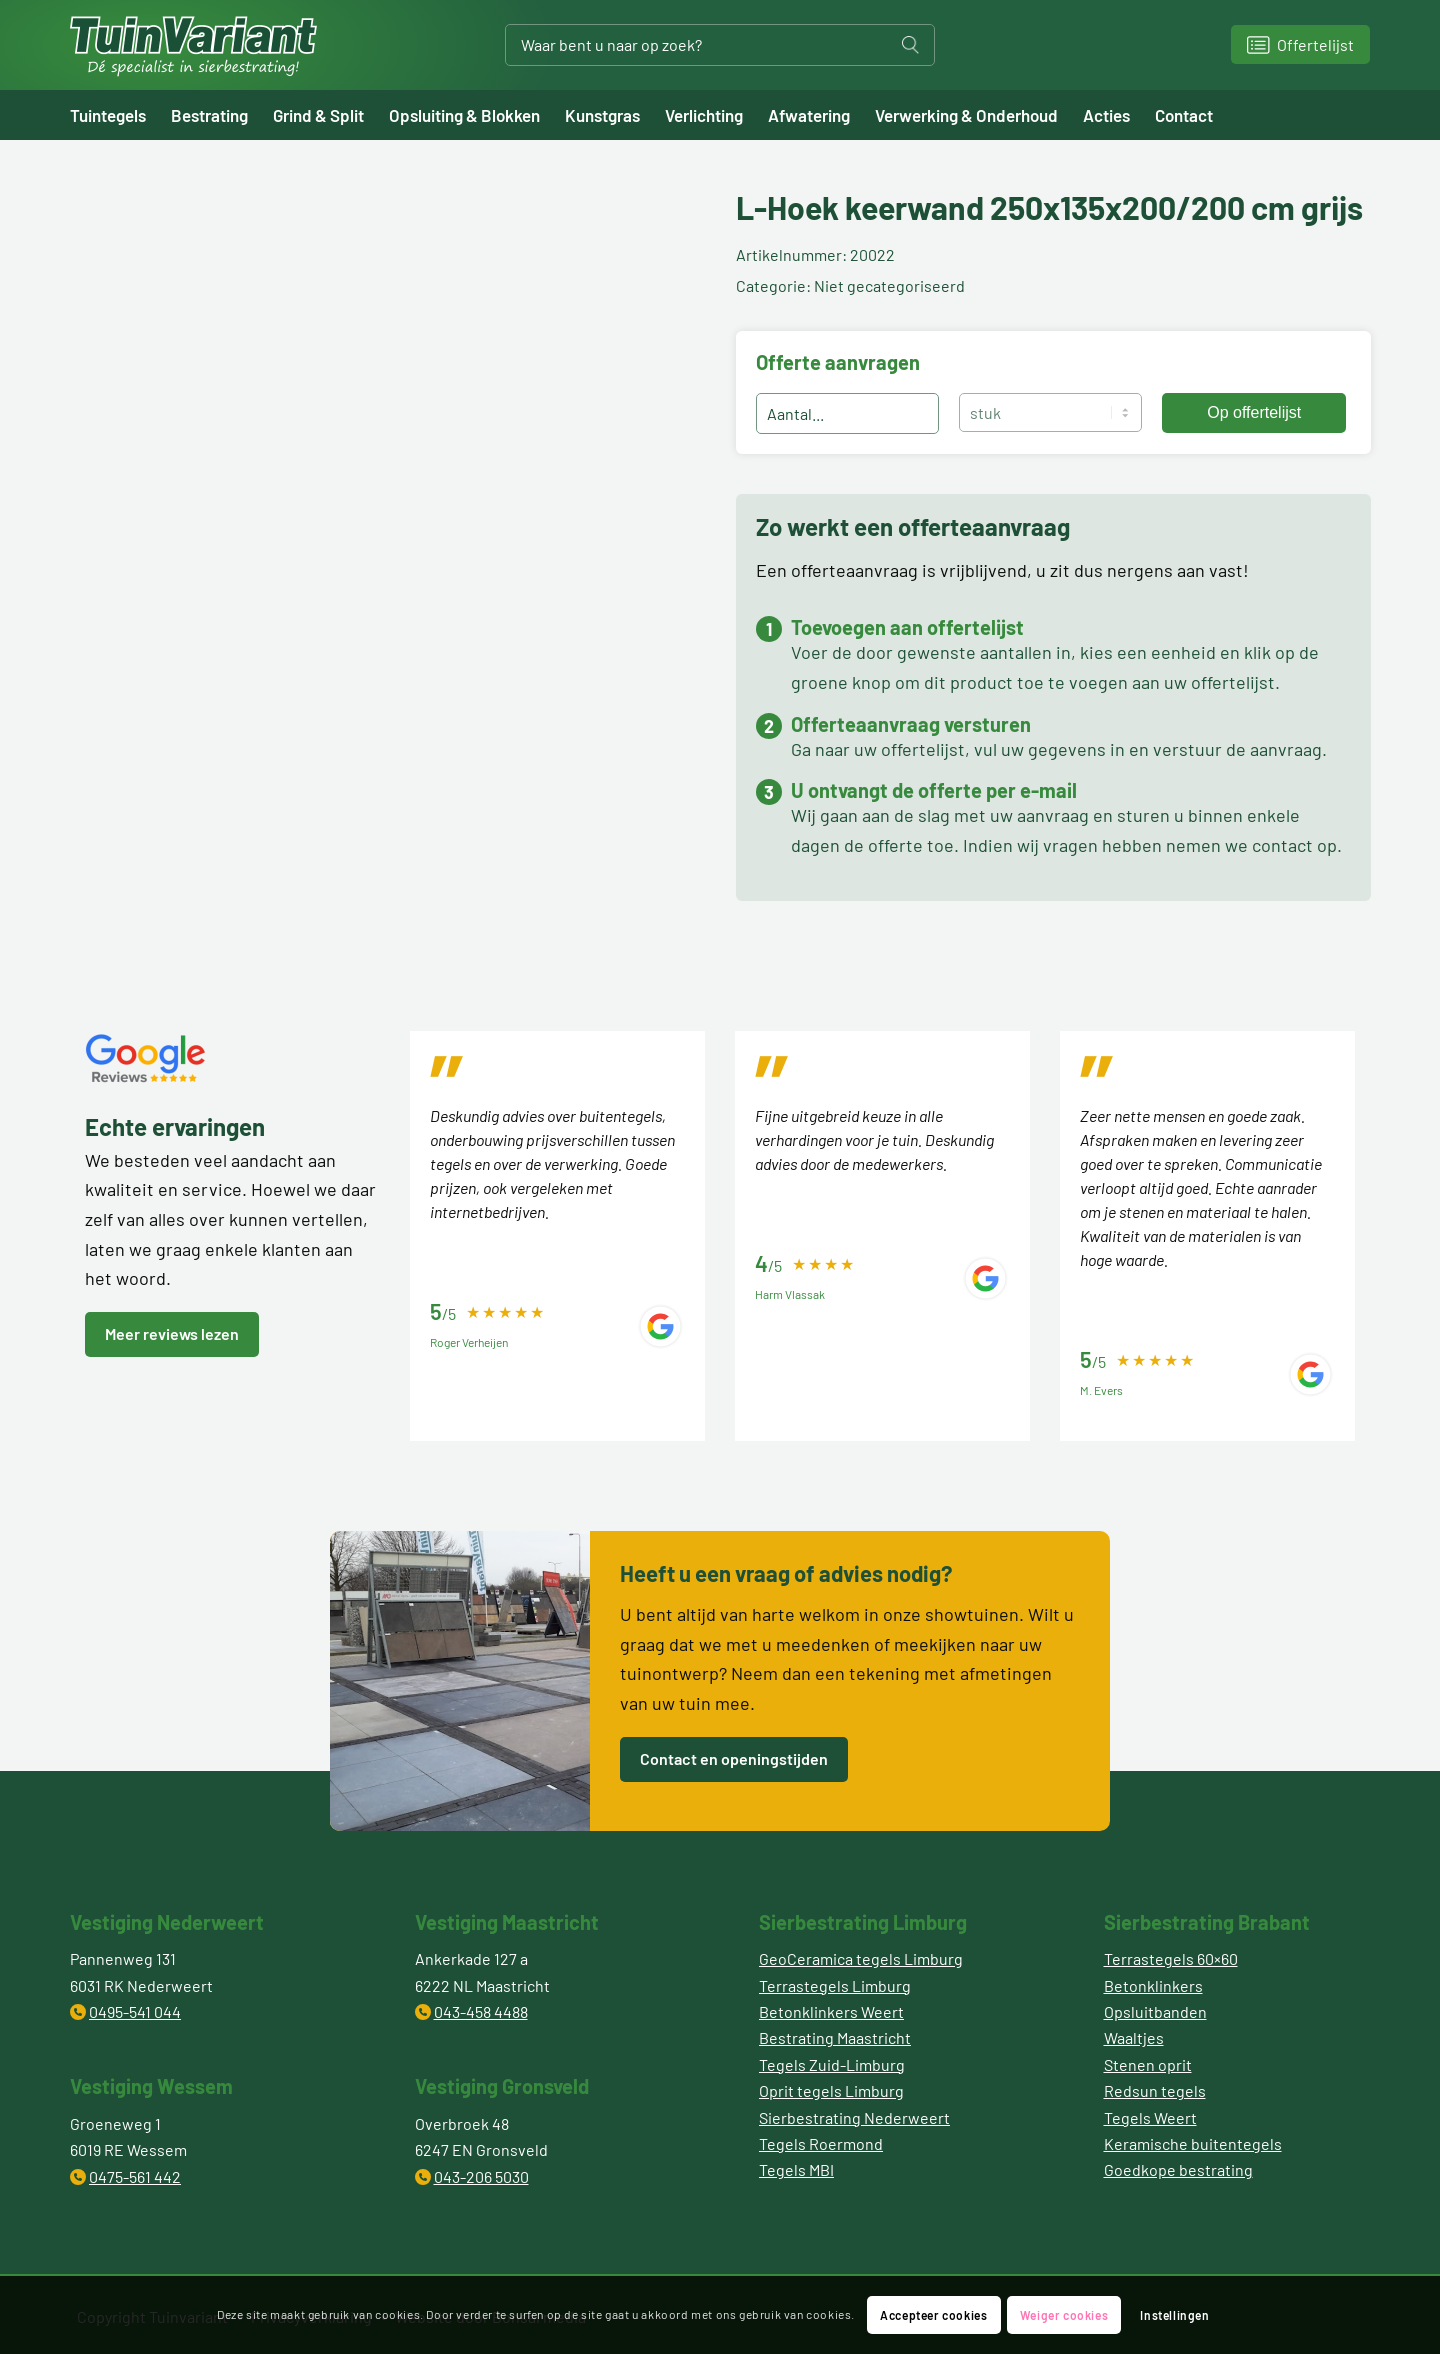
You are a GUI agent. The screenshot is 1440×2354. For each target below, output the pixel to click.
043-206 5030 (481, 2176)
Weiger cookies (1064, 2315)
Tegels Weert (1150, 2117)
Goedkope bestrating (1178, 2169)
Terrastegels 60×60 (1171, 1958)
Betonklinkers (1153, 1985)
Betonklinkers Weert (831, 2011)
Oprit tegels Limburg (831, 2090)
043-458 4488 (481, 2011)
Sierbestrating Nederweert (854, 2117)
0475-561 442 (135, 2176)
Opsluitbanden (1155, 2011)
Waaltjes (1134, 2037)
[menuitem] (120, 115)
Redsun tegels (1155, 2090)
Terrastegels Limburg (835, 1985)
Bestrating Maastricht (835, 2037)
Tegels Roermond (821, 2143)
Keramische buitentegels (1193, 2143)
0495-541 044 (135, 2011)
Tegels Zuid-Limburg (832, 2064)
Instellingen (1174, 2315)
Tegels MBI (796, 2169)
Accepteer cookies (933, 2315)
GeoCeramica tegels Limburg (861, 1958)
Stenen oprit (1148, 2064)
